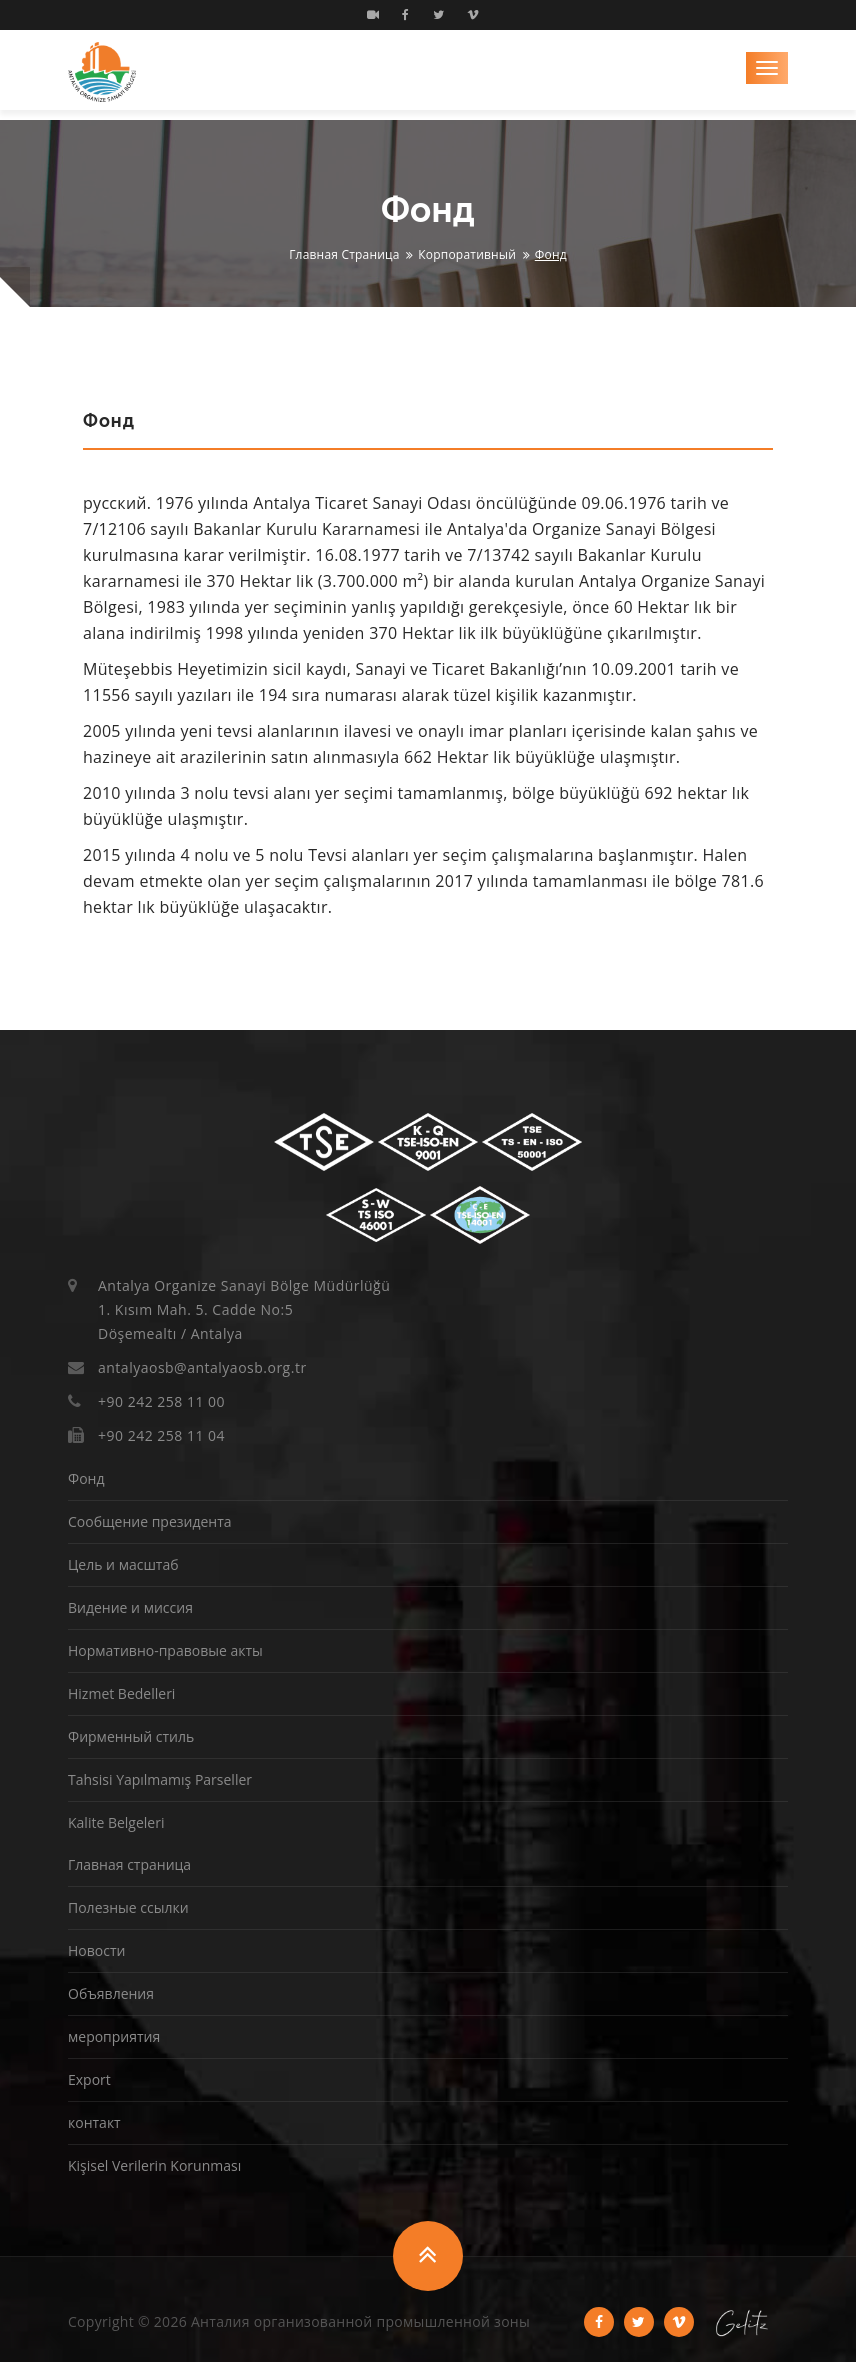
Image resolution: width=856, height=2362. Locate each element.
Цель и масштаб (123, 1564)
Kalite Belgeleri (116, 1822)
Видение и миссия (130, 1607)
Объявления (111, 1993)
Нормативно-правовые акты (165, 1650)
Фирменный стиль (131, 1736)
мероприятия (114, 2036)
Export (89, 2079)
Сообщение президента (150, 1521)
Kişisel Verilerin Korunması (154, 2165)
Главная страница (344, 254)
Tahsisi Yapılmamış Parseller (160, 1779)
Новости (96, 1950)
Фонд (86, 1478)
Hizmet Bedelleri (121, 1693)
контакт (94, 2122)
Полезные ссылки (128, 1907)
